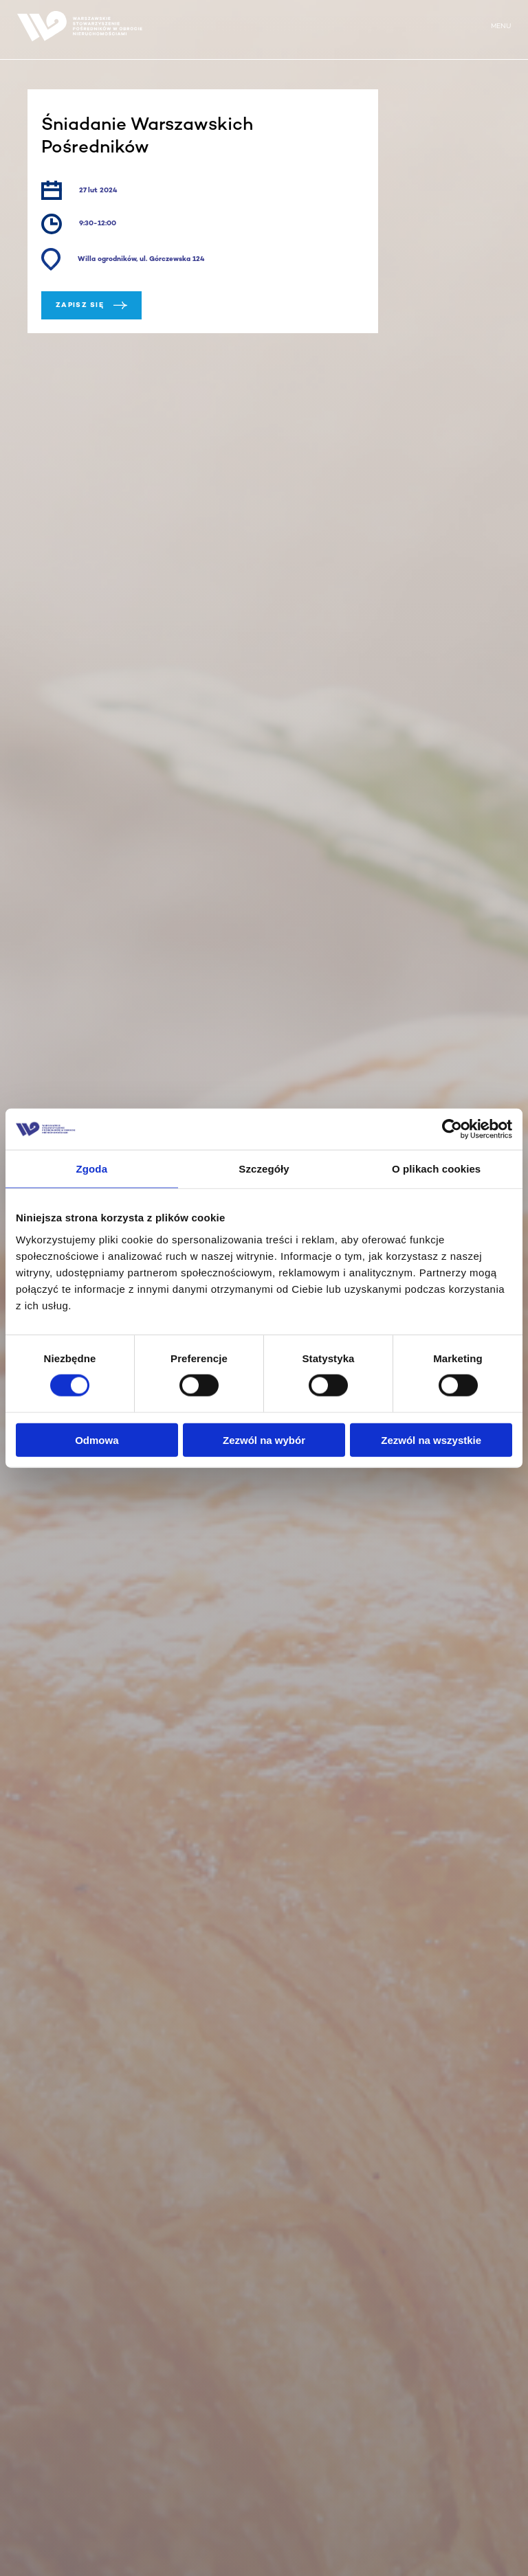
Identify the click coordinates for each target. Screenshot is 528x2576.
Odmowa (96, 1439)
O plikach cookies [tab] (436, 1169)
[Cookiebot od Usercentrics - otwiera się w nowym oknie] (452, 1129)
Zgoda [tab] (92, 1169)
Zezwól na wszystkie (431, 1439)
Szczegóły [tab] (264, 1169)
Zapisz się (91, 305)
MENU (501, 26)
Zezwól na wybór (264, 1439)
